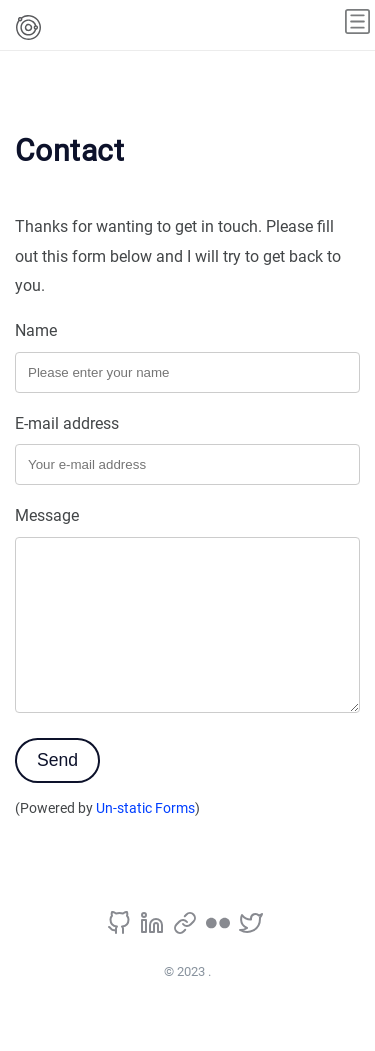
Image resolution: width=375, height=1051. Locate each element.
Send (57, 790)
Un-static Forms (145, 838)
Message (47, 515)
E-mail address (67, 423)
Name (36, 330)
